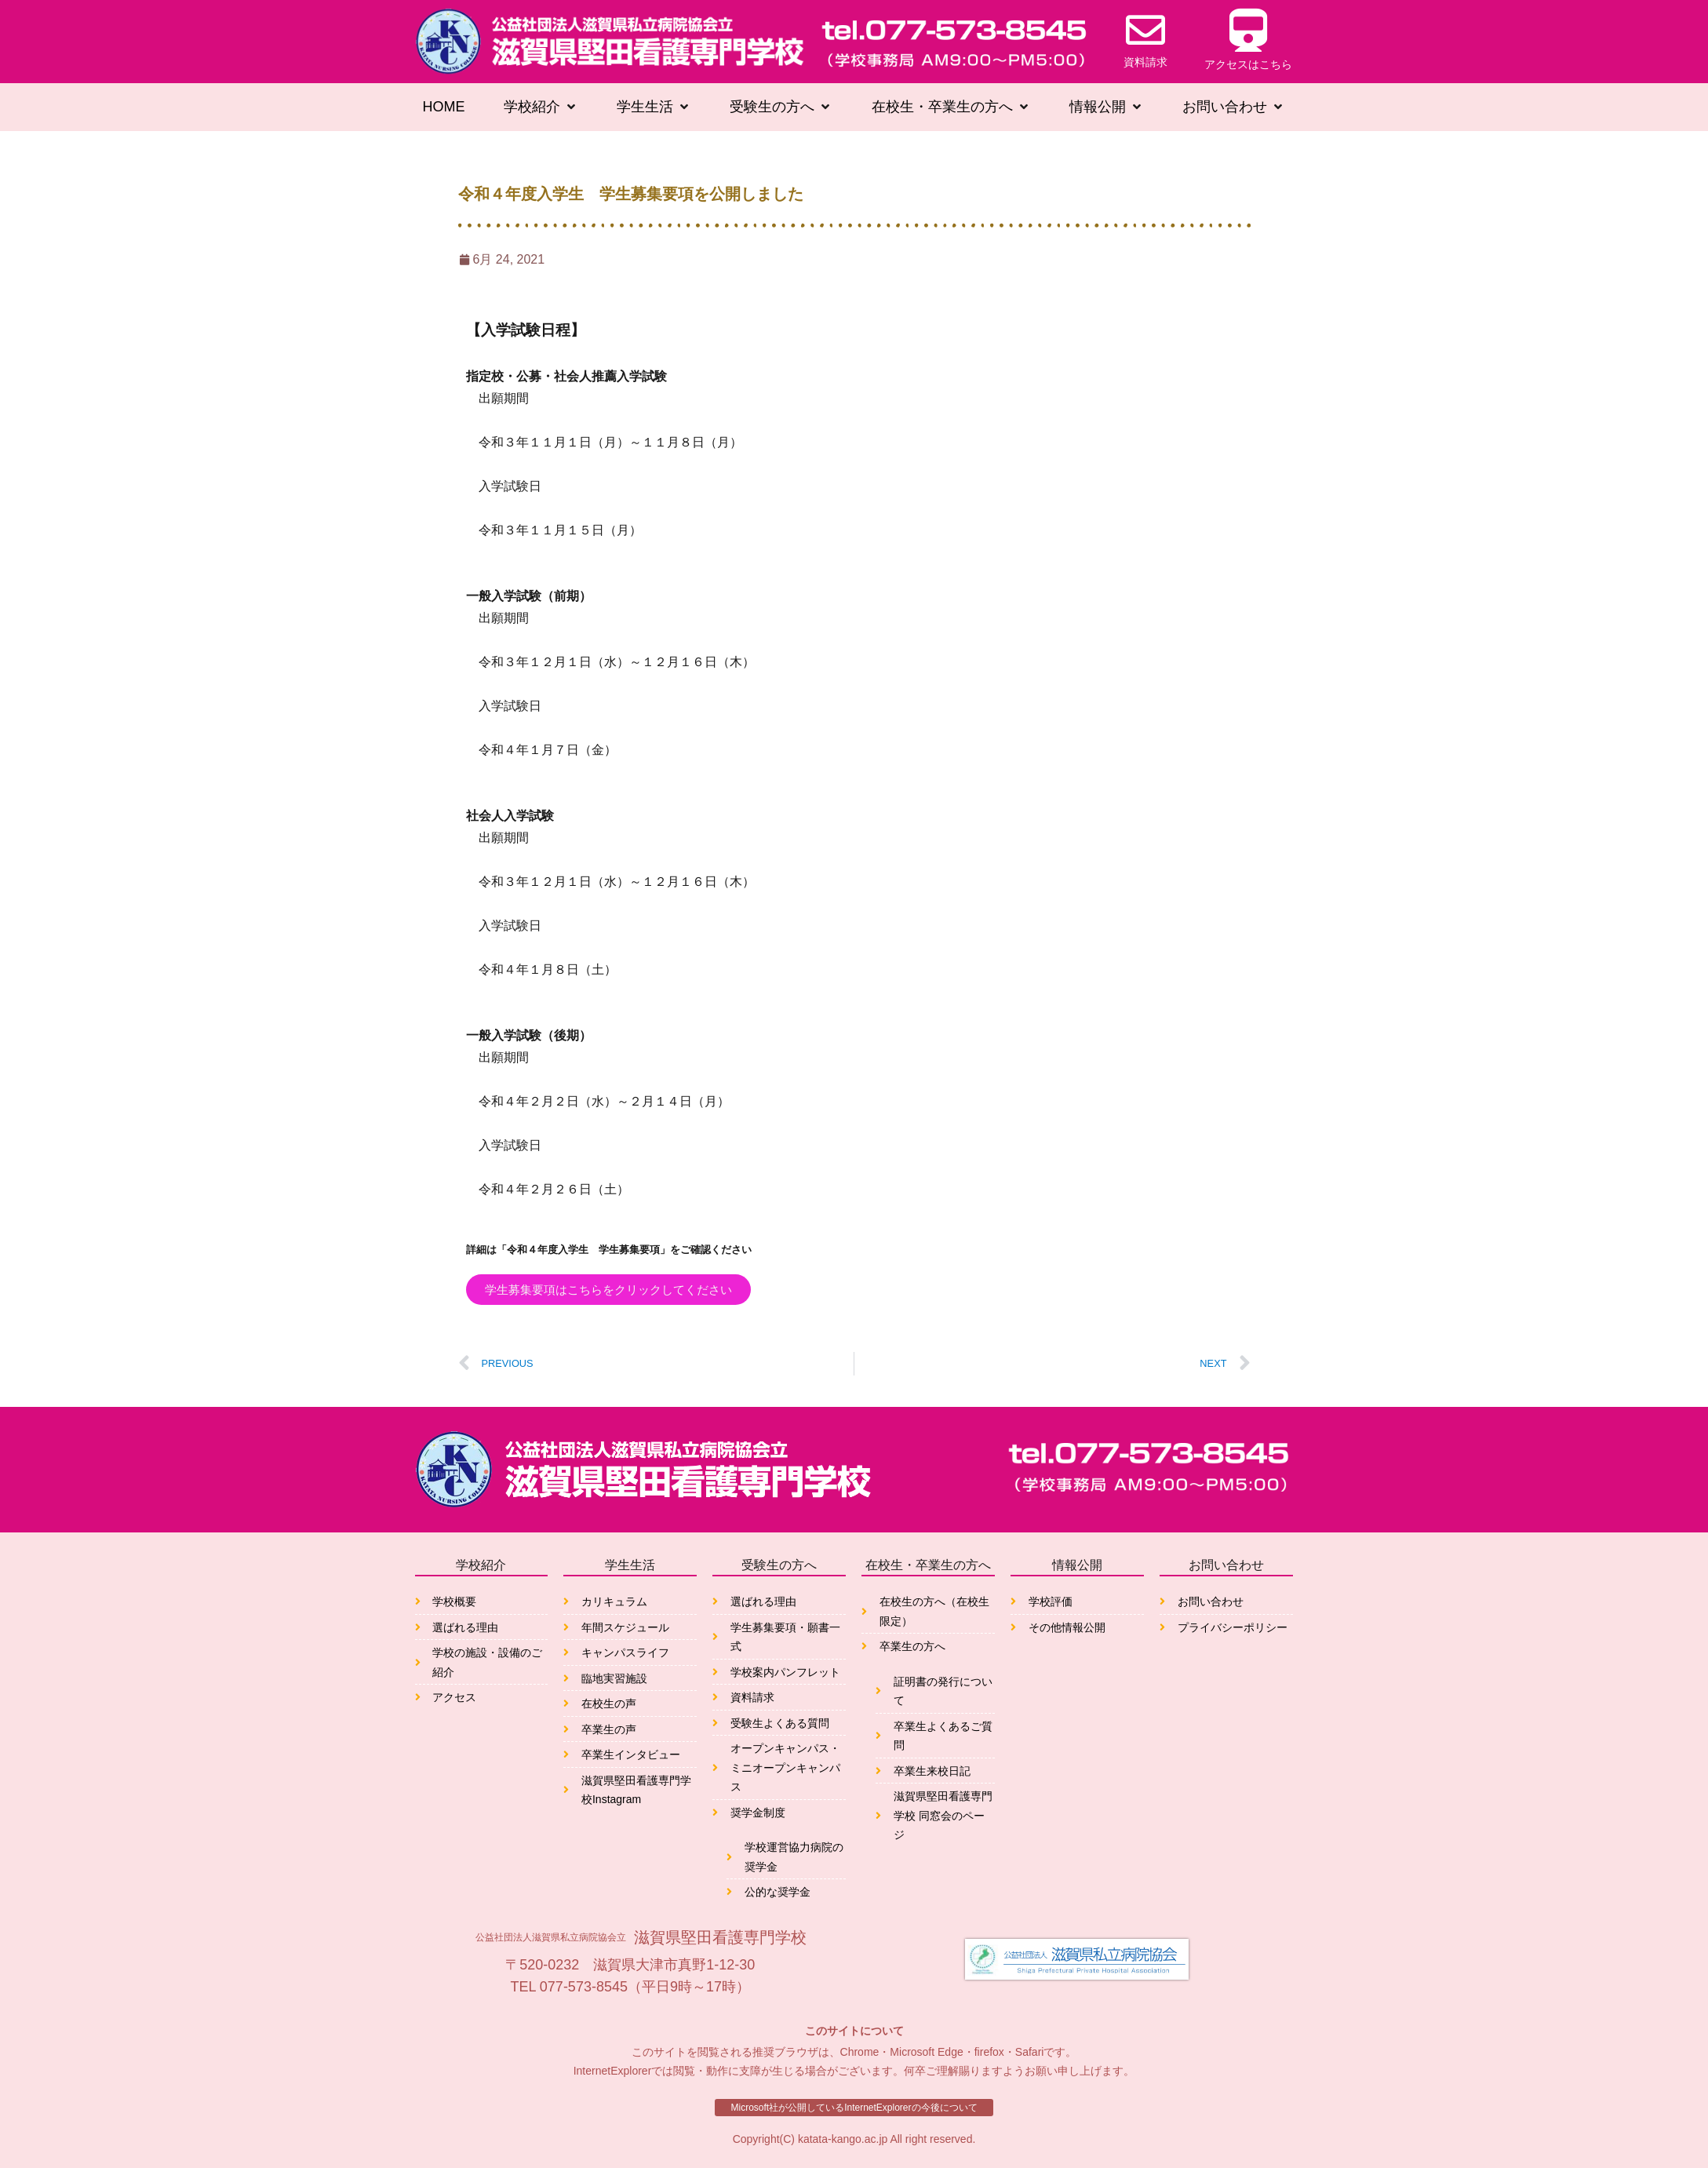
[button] (541, 107)
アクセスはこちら (1248, 64)
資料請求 (1145, 62)
